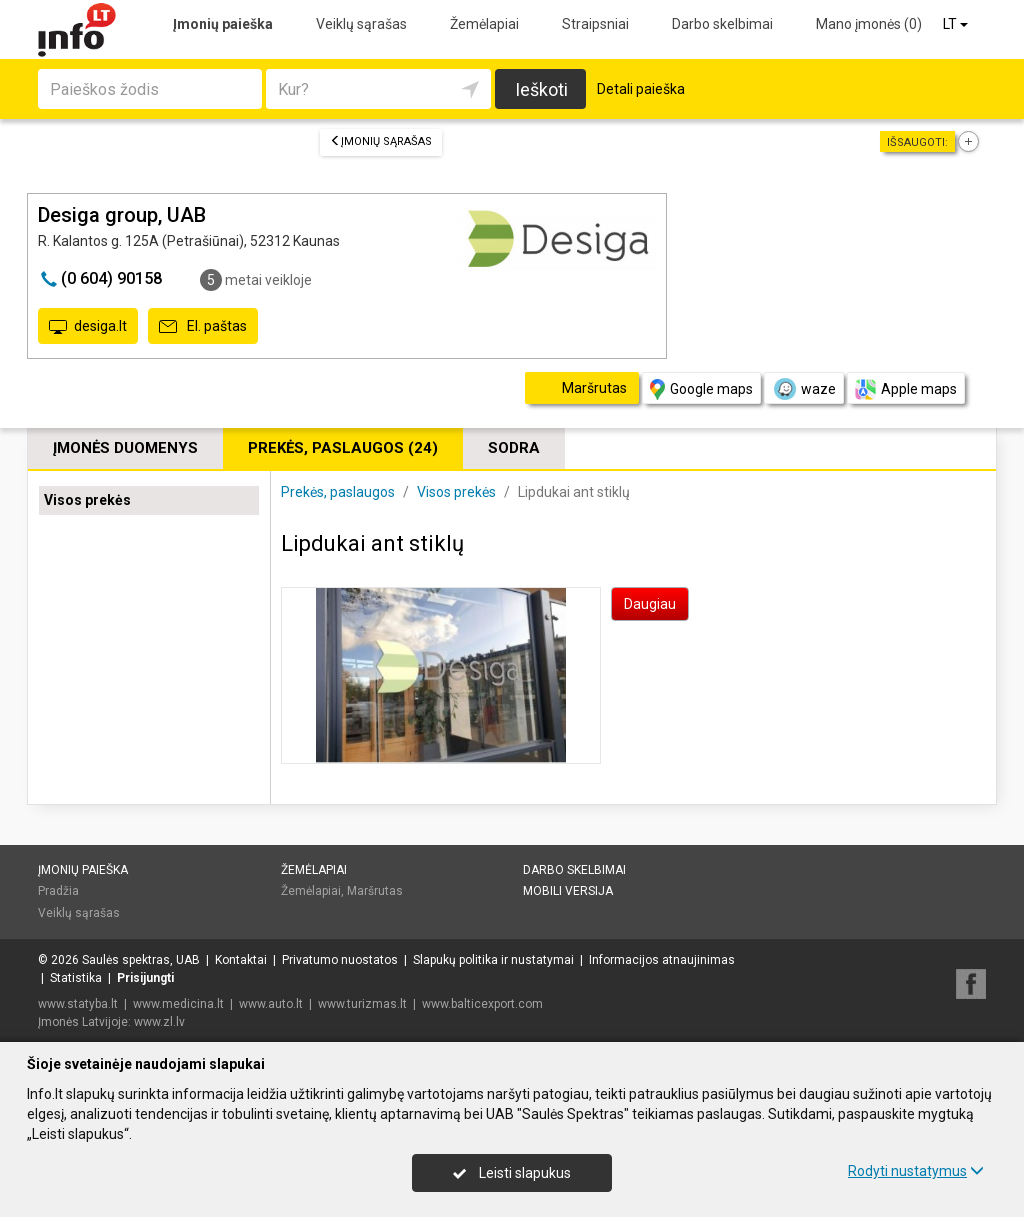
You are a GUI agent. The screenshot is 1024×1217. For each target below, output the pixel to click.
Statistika (76, 978)
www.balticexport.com (482, 1004)
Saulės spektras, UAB (141, 960)
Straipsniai (595, 24)
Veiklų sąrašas (361, 24)
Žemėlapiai (484, 24)
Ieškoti (541, 89)
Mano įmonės (869, 24)
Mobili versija (568, 891)
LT (957, 24)
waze (804, 389)
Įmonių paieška (223, 24)
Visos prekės (87, 500)
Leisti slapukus (512, 1173)
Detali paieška (641, 89)
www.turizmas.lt (362, 1004)
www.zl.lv (159, 1022)
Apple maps (906, 389)
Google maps (701, 389)
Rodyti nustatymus (916, 1171)
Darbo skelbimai (722, 24)
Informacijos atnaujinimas (662, 960)
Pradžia (58, 891)
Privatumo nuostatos (340, 960)
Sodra (514, 448)
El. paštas (203, 327)
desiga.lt (88, 327)
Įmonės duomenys (125, 448)
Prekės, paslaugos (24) (343, 448)
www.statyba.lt (78, 1004)
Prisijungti (145, 978)
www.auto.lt (271, 1004)
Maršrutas (375, 891)
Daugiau (650, 604)
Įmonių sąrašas (381, 141)
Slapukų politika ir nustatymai (493, 960)
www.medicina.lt (178, 1004)
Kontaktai (241, 960)
